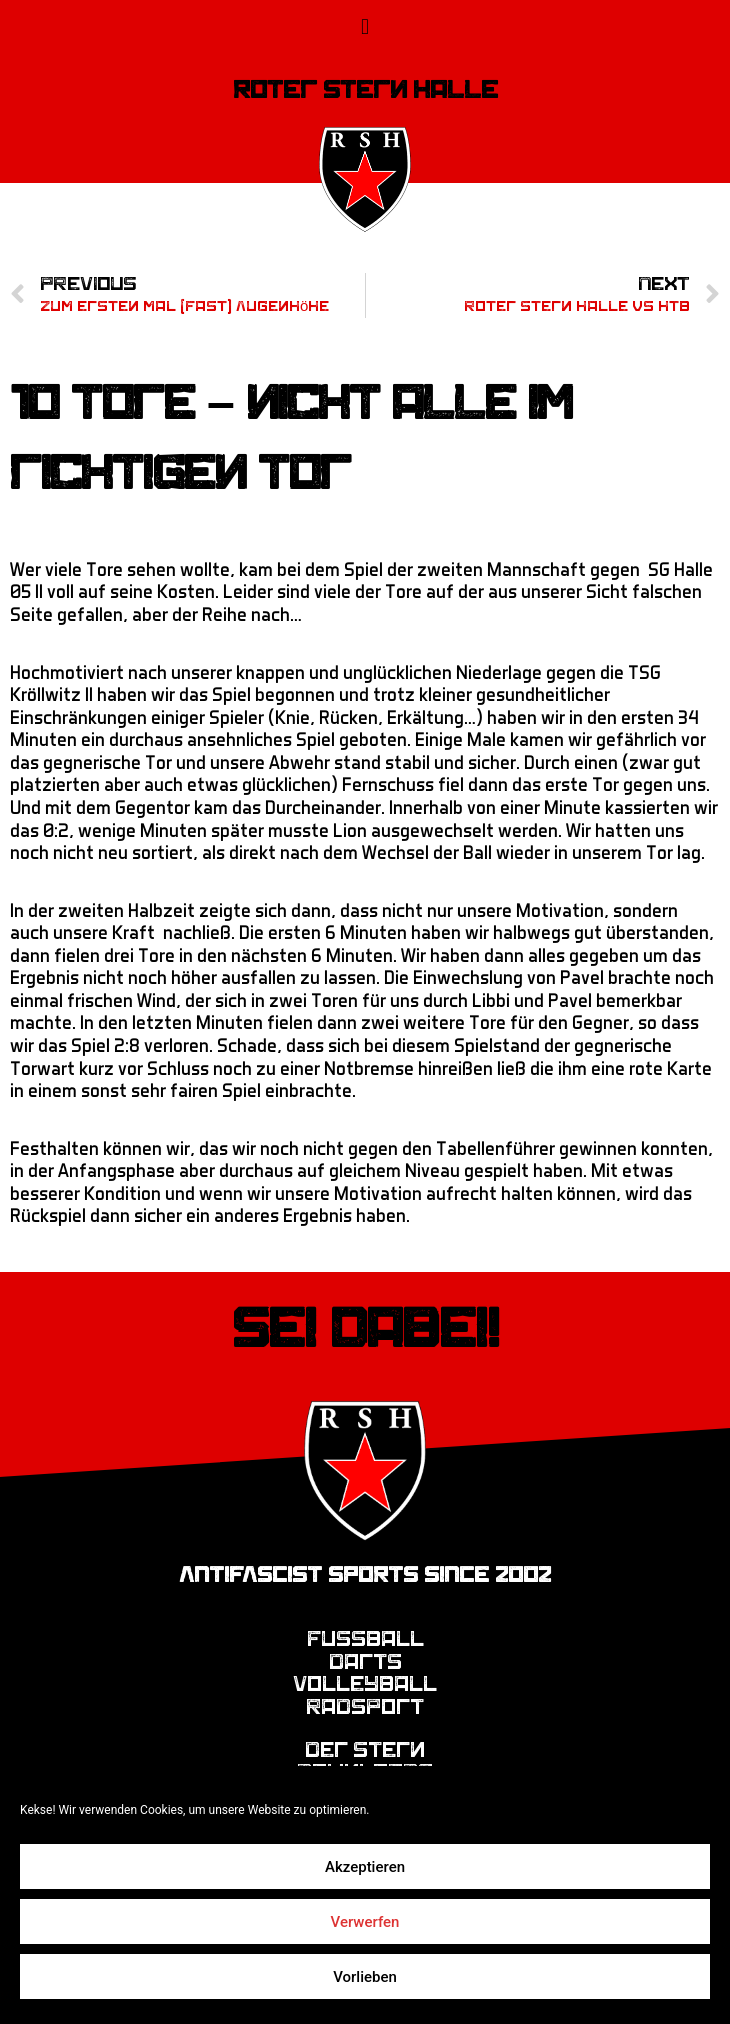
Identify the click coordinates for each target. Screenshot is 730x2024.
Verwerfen (365, 1922)
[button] (364, 26)
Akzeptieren (365, 1867)
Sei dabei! (365, 1329)
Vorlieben (365, 1977)
